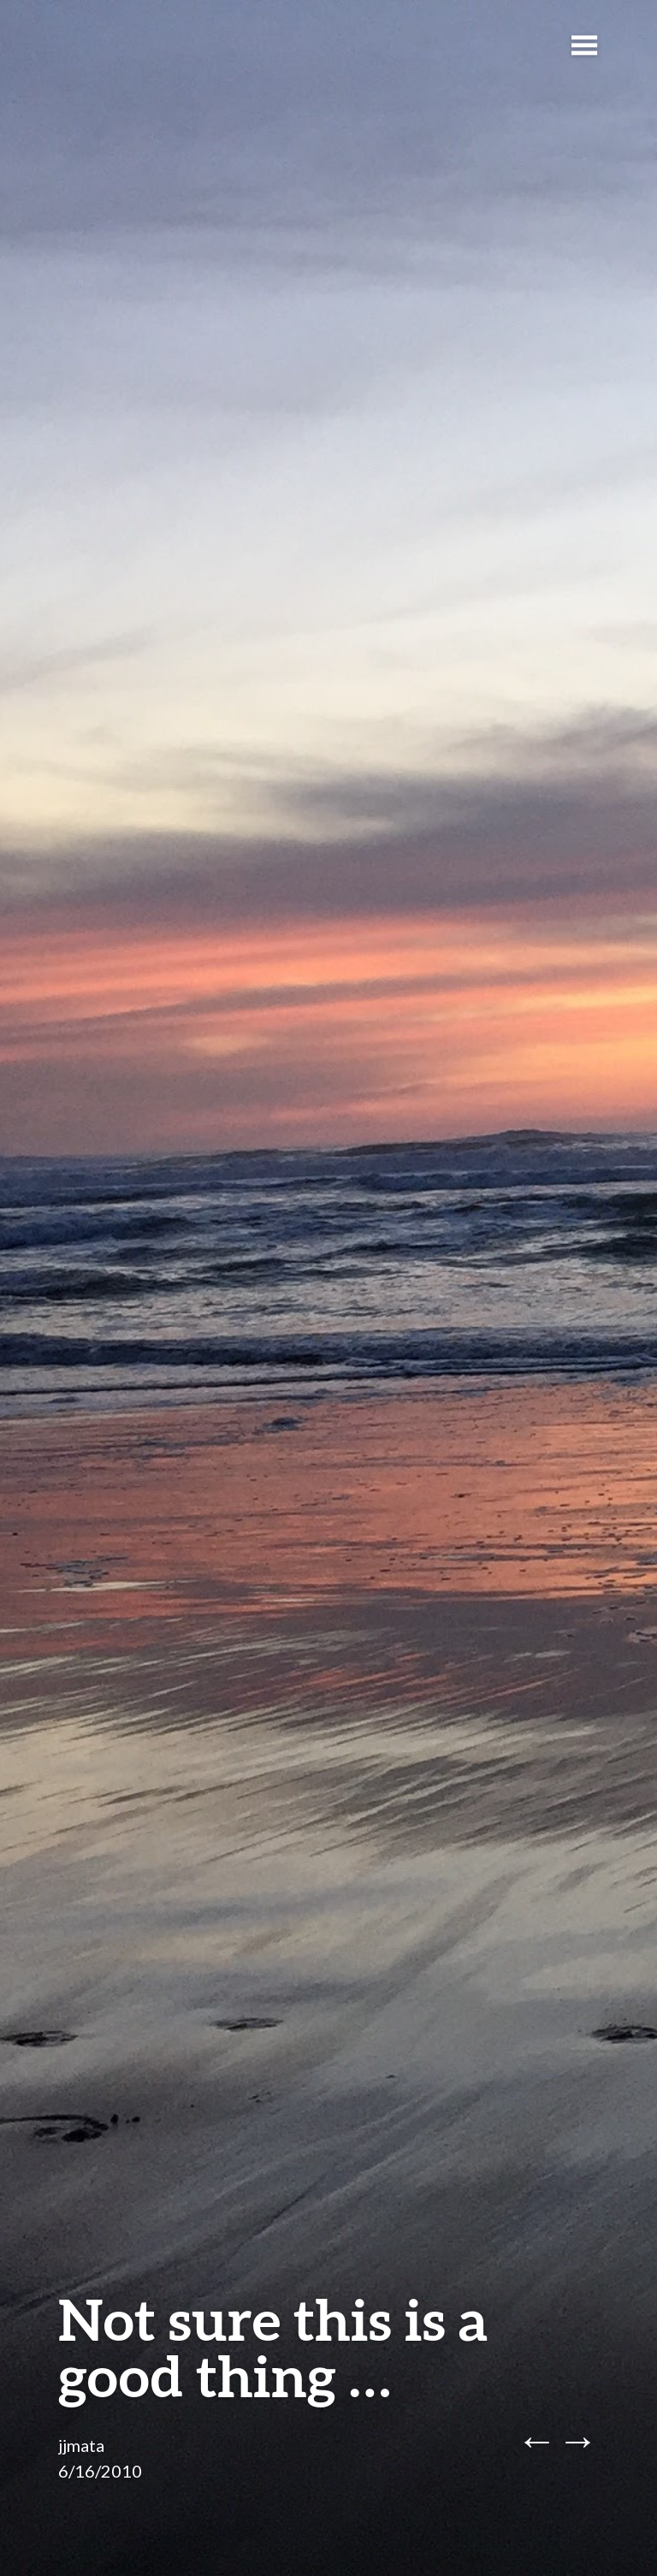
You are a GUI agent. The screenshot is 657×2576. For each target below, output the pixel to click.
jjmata (81, 2445)
